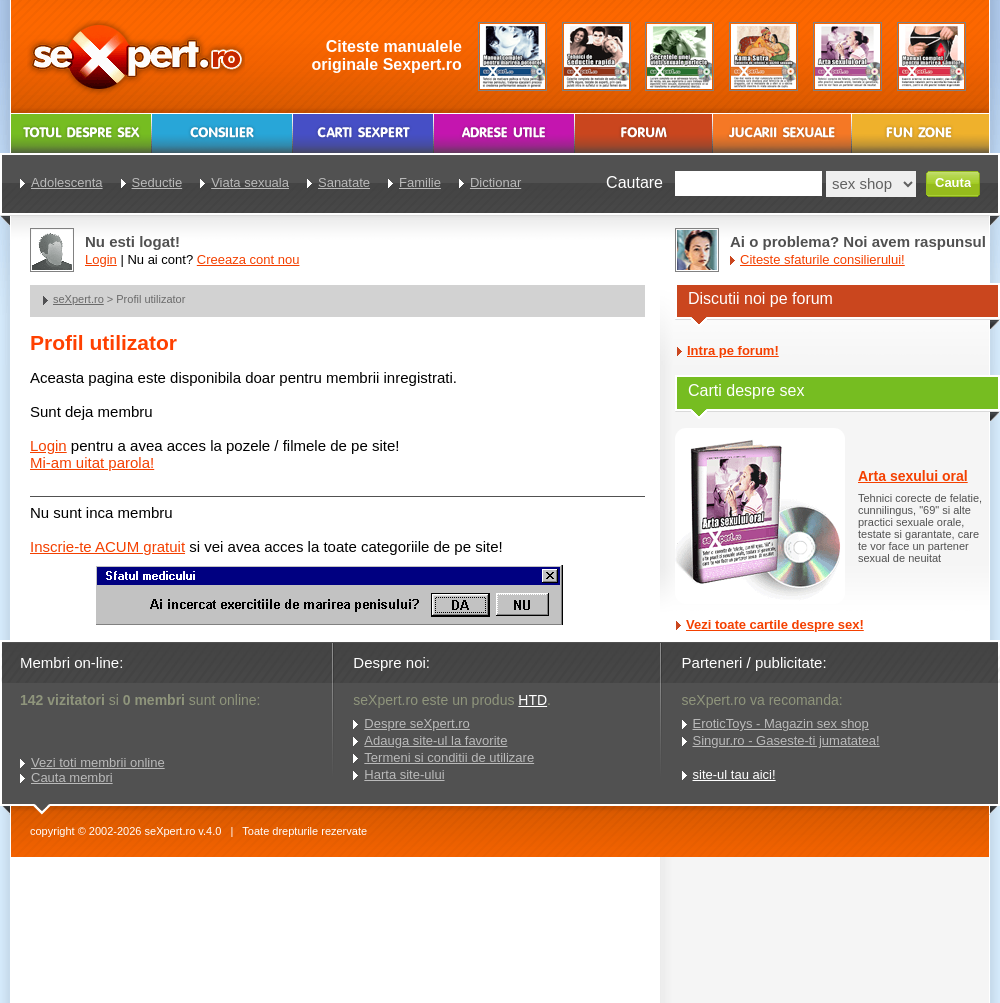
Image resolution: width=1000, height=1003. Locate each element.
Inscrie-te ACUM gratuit (107, 546)
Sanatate (344, 182)
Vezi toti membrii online (98, 762)
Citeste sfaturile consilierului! (822, 259)
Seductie (157, 182)
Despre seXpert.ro (417, 723)
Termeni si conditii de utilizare (449, 757)
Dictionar (495, 182)
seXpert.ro (78, 299)
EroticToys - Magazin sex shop (781, 723)
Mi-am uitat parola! (92, 462)
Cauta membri (72, 777)
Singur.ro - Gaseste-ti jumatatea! (786, 740)
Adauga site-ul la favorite (435, 740)
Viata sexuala (250, 182)
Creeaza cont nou (248, 259)
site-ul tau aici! (734, 774)
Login (48, 445)
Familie (420, 182)
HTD (532, 700)
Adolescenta (67, 182)
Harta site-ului (404, 774)
